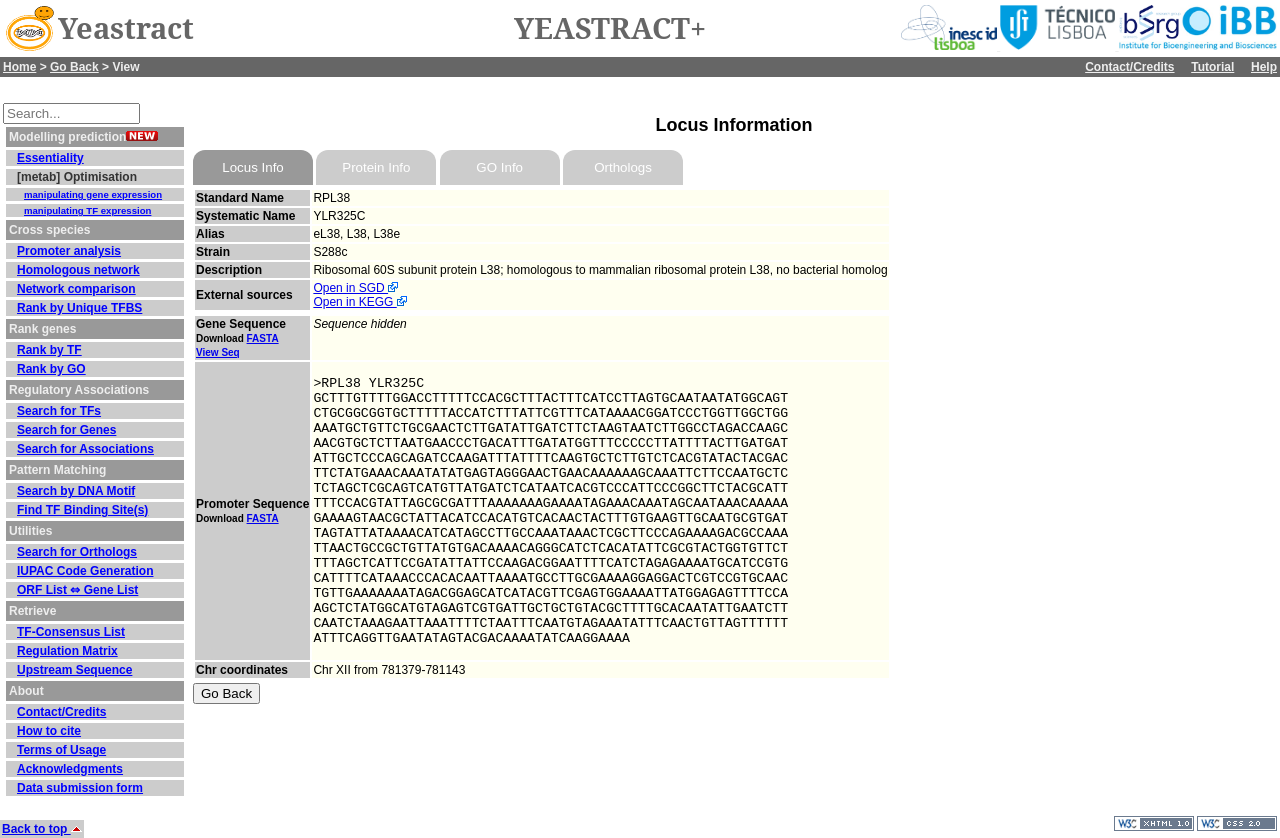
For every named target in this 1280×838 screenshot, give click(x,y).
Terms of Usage (61, 750)
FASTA (263, 338)
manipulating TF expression (87, 210)
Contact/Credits (1129, 67)
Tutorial (1212, 67)
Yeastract (126, 29)
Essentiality (50, 158)
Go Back (74, 67)
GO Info (499, 167)
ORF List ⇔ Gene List (77, 590)
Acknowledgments (70, 769)
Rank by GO (51, 369)
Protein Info (376, 167)
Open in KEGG (359, 302)
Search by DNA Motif (76, 491)
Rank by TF (49, 350)
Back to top (42, 829)
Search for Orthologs (77, 552)
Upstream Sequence (74, 670)
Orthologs (623, 167)
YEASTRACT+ (610, 29)
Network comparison (76, 289)
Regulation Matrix (67, 651)
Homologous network (78, 270)
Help (1264, 67)
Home (19, 67)
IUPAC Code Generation (85, 571)
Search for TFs (59, 411)
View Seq (218, 352)
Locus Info (253, 167)
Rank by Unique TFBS (79, 308)
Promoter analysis (69, 251)
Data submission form (80, 788)
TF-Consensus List (71, 632)
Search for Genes (66, 430)
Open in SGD (355, 288)
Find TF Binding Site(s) (82, 510)
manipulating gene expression (93, 194)
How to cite (49, 731)
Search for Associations (85, 449)
